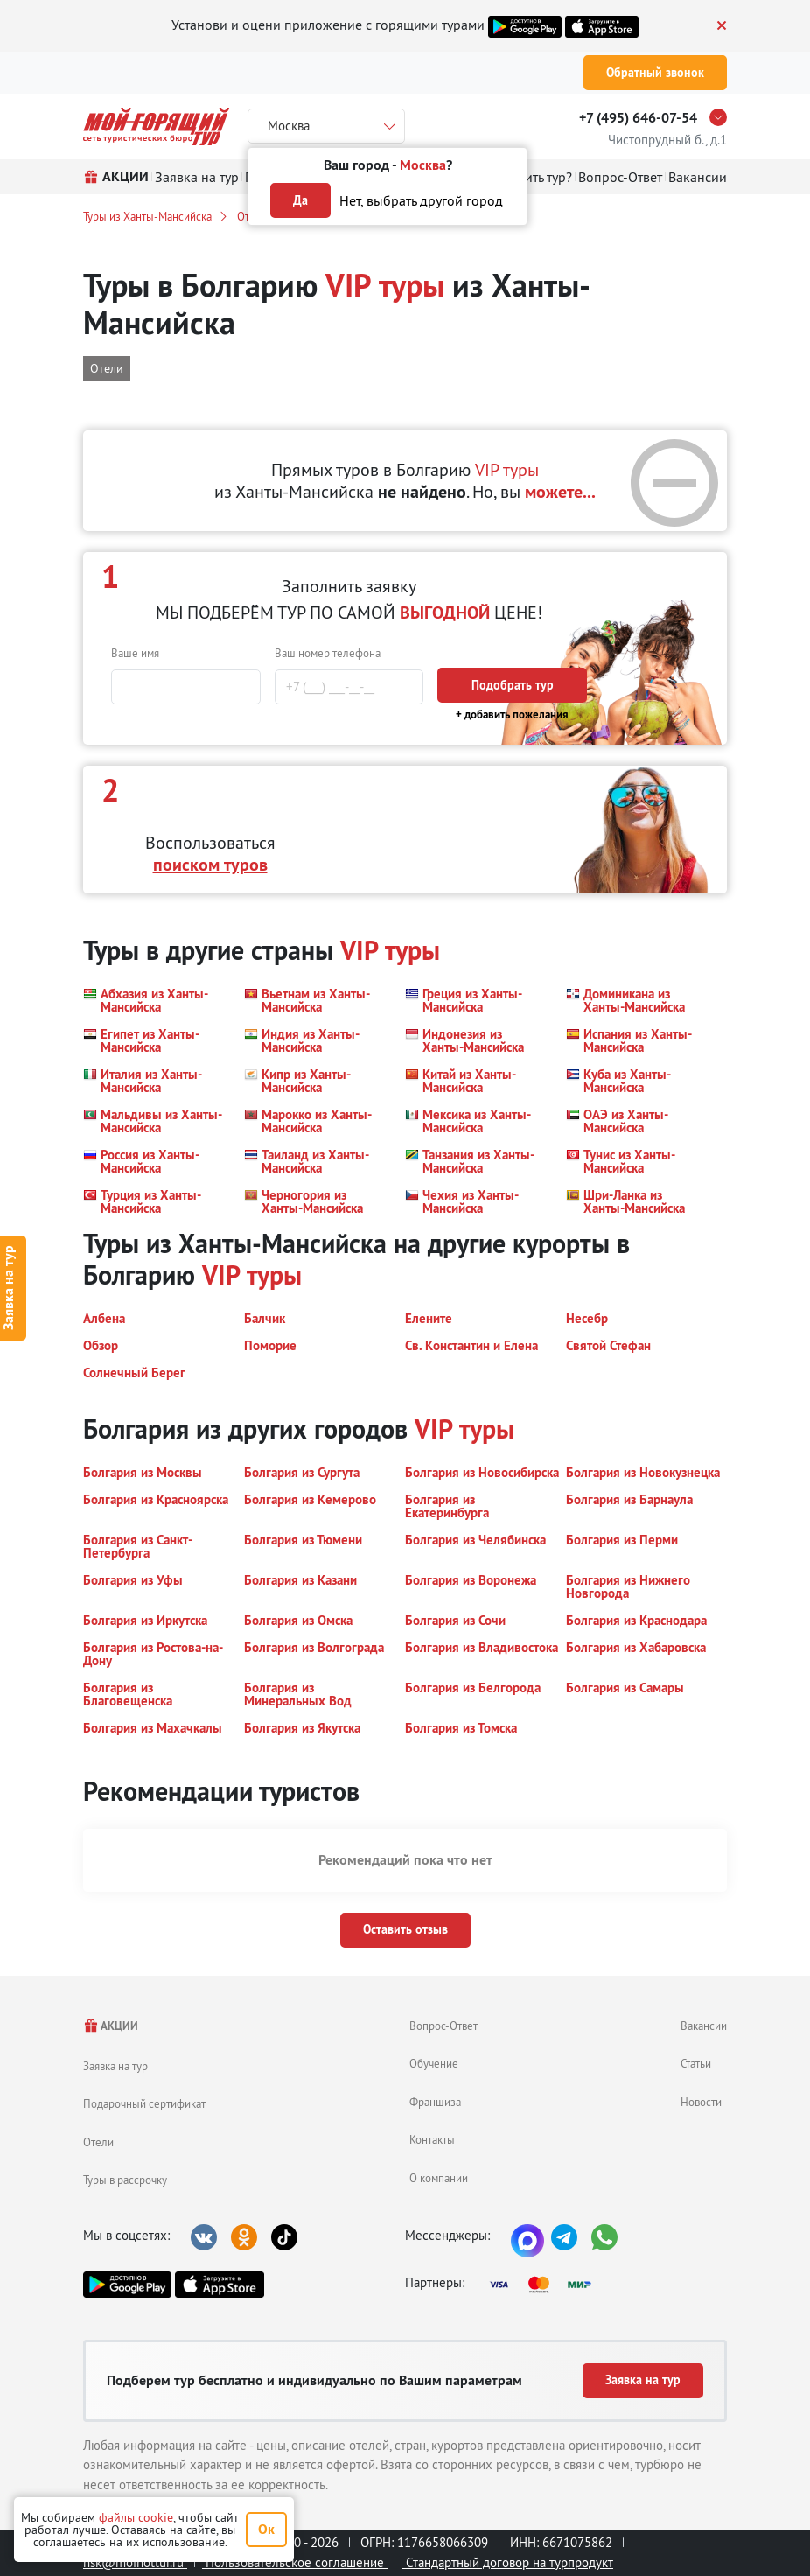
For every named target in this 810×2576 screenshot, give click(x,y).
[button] (153, 1000)
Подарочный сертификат (144, 2103)
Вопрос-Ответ (443, 2026)
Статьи (696, 2063)
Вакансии (704, 2026)
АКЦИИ (110, 2026)
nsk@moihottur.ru (135, 2562)
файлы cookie (136, 2517)
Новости (701, 2102)
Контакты (432, 2139)
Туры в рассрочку (125, 2180)
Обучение (433, 2063)
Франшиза (435, 2102)
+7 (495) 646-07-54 (638, 117)
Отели (98, 2142)
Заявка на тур (115, 2066)
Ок (266, 2529)
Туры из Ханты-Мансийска (147, 216)
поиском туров (210, 864)
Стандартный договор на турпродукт (507, 2562)
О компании (438, 2178)
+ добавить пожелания (512, 714)
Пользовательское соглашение (295, 2562)
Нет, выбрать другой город (421, 200)
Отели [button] (106, 368)
